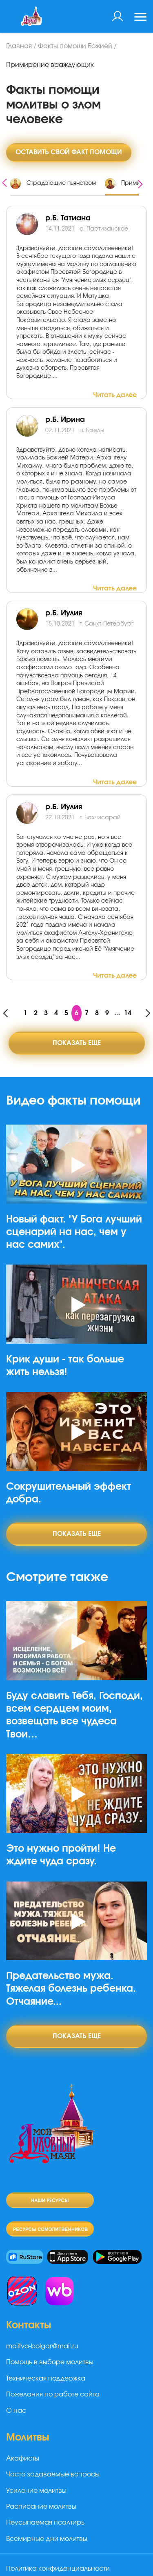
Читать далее (115, 395)
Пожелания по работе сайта (53, 2394)
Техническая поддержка (45, 2378)
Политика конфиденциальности (58, 2568)
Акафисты (22, 2458)
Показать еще (77, 1043)
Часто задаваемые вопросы (53, 2474)
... (117, 1013)
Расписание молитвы (41, 2506)
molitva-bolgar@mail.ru (42, 2346)
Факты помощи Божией (75, 46)
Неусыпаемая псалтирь (45, 2522)
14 (127, 1013)
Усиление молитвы (36, 2490)
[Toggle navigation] (140, 18)
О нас (16, 2410)
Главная (19, 46)
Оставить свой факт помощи (69, 152)
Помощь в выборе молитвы (49, 2362)
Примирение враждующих (50, 65)
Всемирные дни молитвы (46, 2539)
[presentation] (4, 182)
